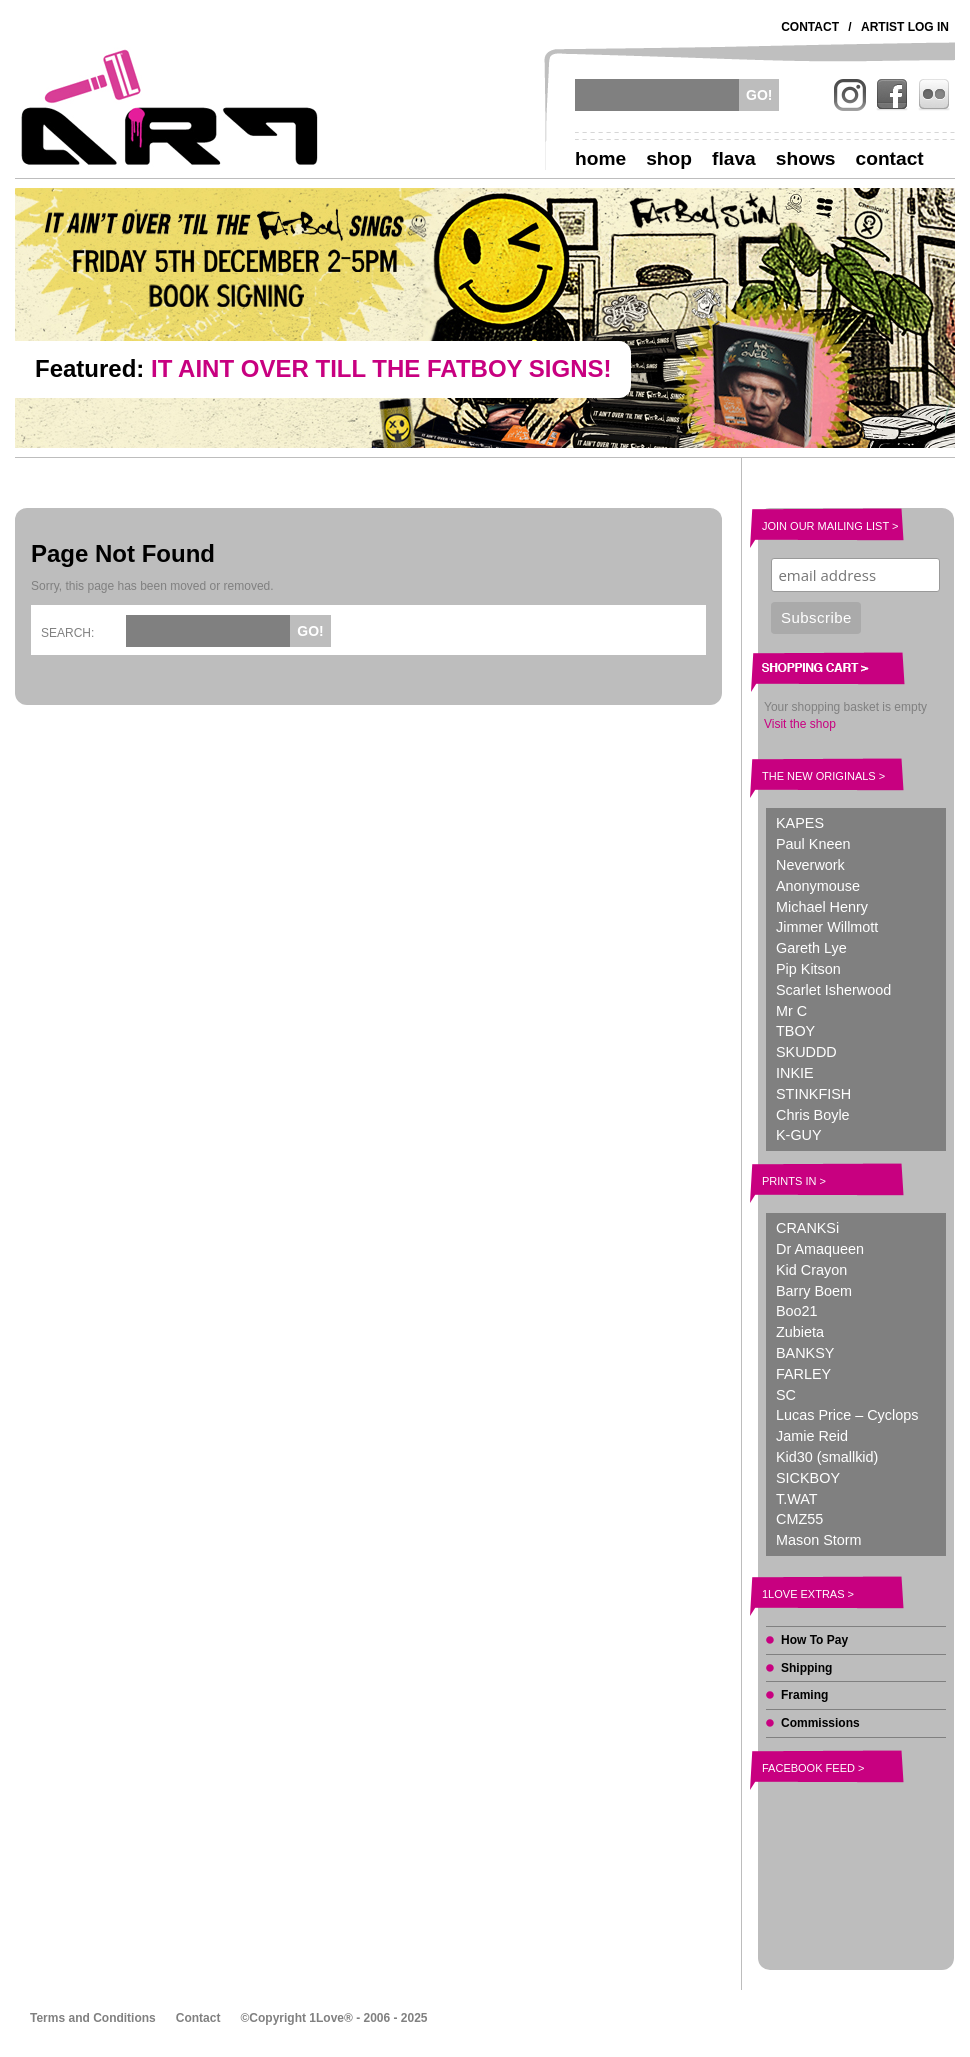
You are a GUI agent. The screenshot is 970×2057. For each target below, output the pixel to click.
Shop (669, 158)
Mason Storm (819, 1540)
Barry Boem (814, 1291)
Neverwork (810, 865)
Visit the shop (800, 724)
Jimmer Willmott (827, 927)
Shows (806, 158)
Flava (734, 158)
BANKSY (805, 1353)
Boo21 (797, 1311)
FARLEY (803, 1374)
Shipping (806, 1668)
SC (786, 1395)
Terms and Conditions (93, 2018)
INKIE (795, 1073)
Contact (810, 27)
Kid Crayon (811, 1270)
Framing (804, 1695)
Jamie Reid (812, 1436)
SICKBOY (808, 1478)
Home (600, 158)
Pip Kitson (808, 969)
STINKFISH (813, 1094)
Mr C (791, 1011)
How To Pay (814, 1640)
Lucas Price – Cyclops (847, 1415)
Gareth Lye (811, 948)
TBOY (795, 1031)
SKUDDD (806, 1052)
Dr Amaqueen (820, 1249)
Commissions (820, 1723)
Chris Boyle (813, 1115)
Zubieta (800, 1332)
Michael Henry (822, 907)
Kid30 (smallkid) (827, 1457)
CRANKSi (807, 1228)
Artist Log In (905, 27)
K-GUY (799, 1135)
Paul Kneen (813, 844)
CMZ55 (799, 1519)
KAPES (800, 823)
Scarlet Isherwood (833, 990)
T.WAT (797, 1499)
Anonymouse (818, 886)
